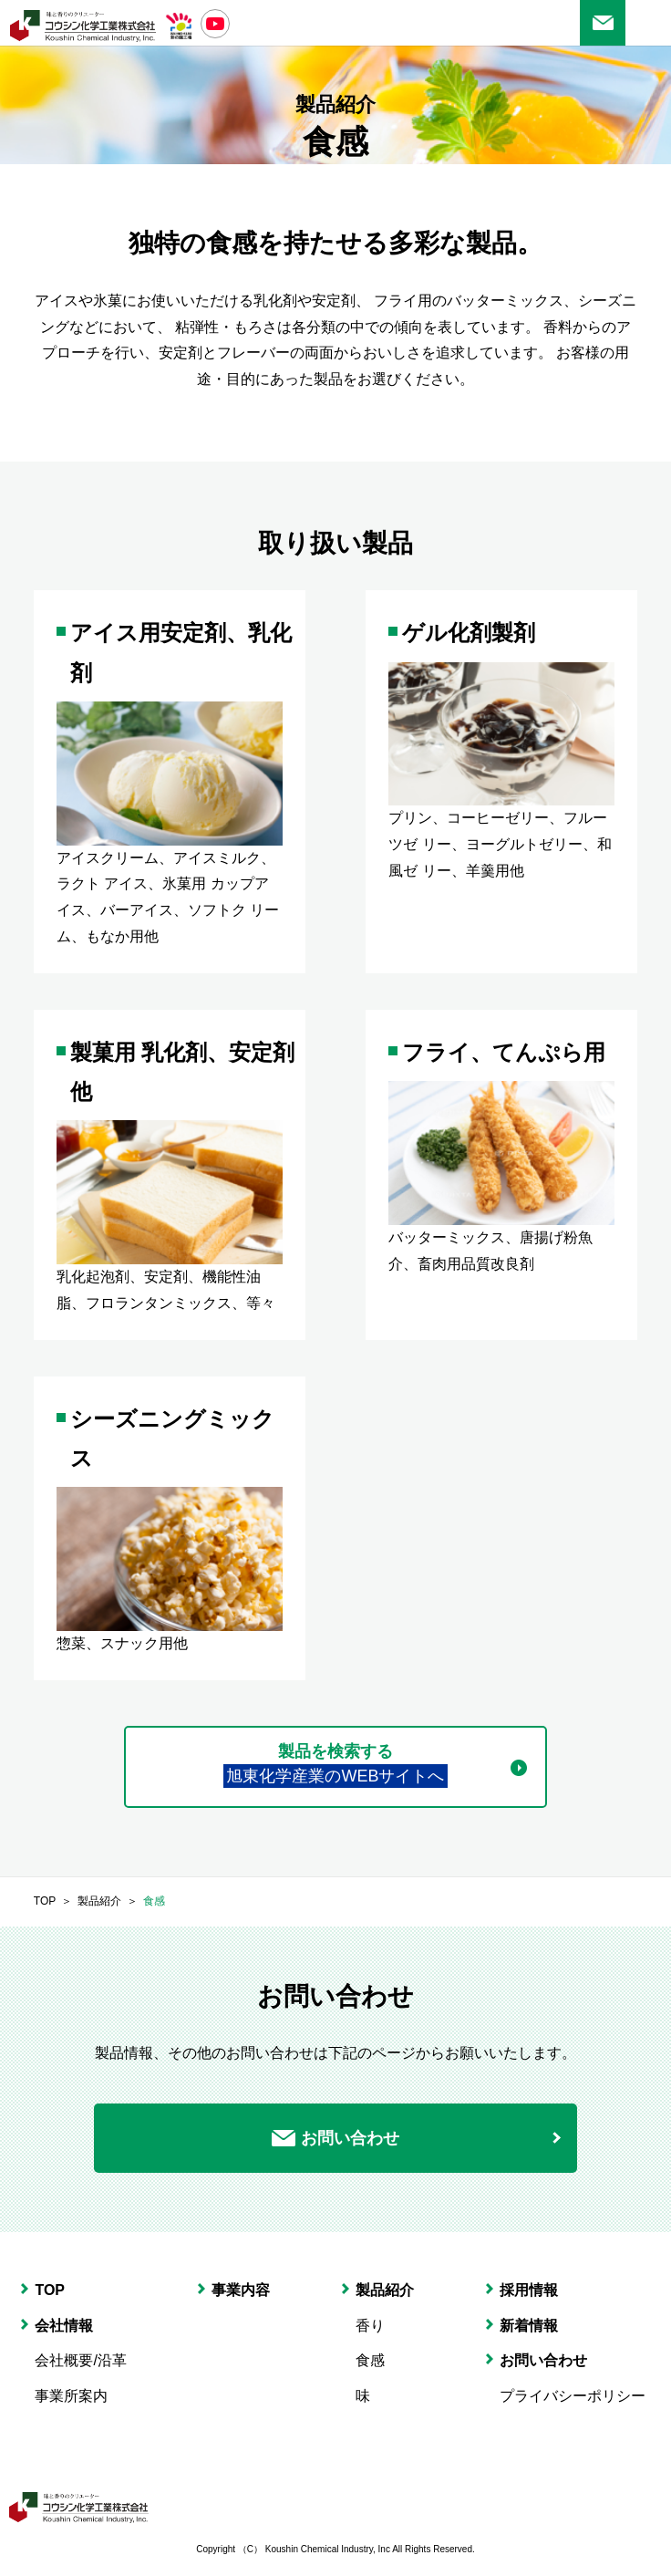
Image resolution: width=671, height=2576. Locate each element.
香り (370, 2325)
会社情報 (64, 2325)
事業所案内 (71, 2396)
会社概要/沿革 (80, 2360)
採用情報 (529, 2290)
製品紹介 (99, 1901)
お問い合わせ (602, 23)
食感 (154, 1901)
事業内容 (241, 2290)
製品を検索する (335, 1765)
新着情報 (529, 2325)
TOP (45, 1901)
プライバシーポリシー (572, 2396)
